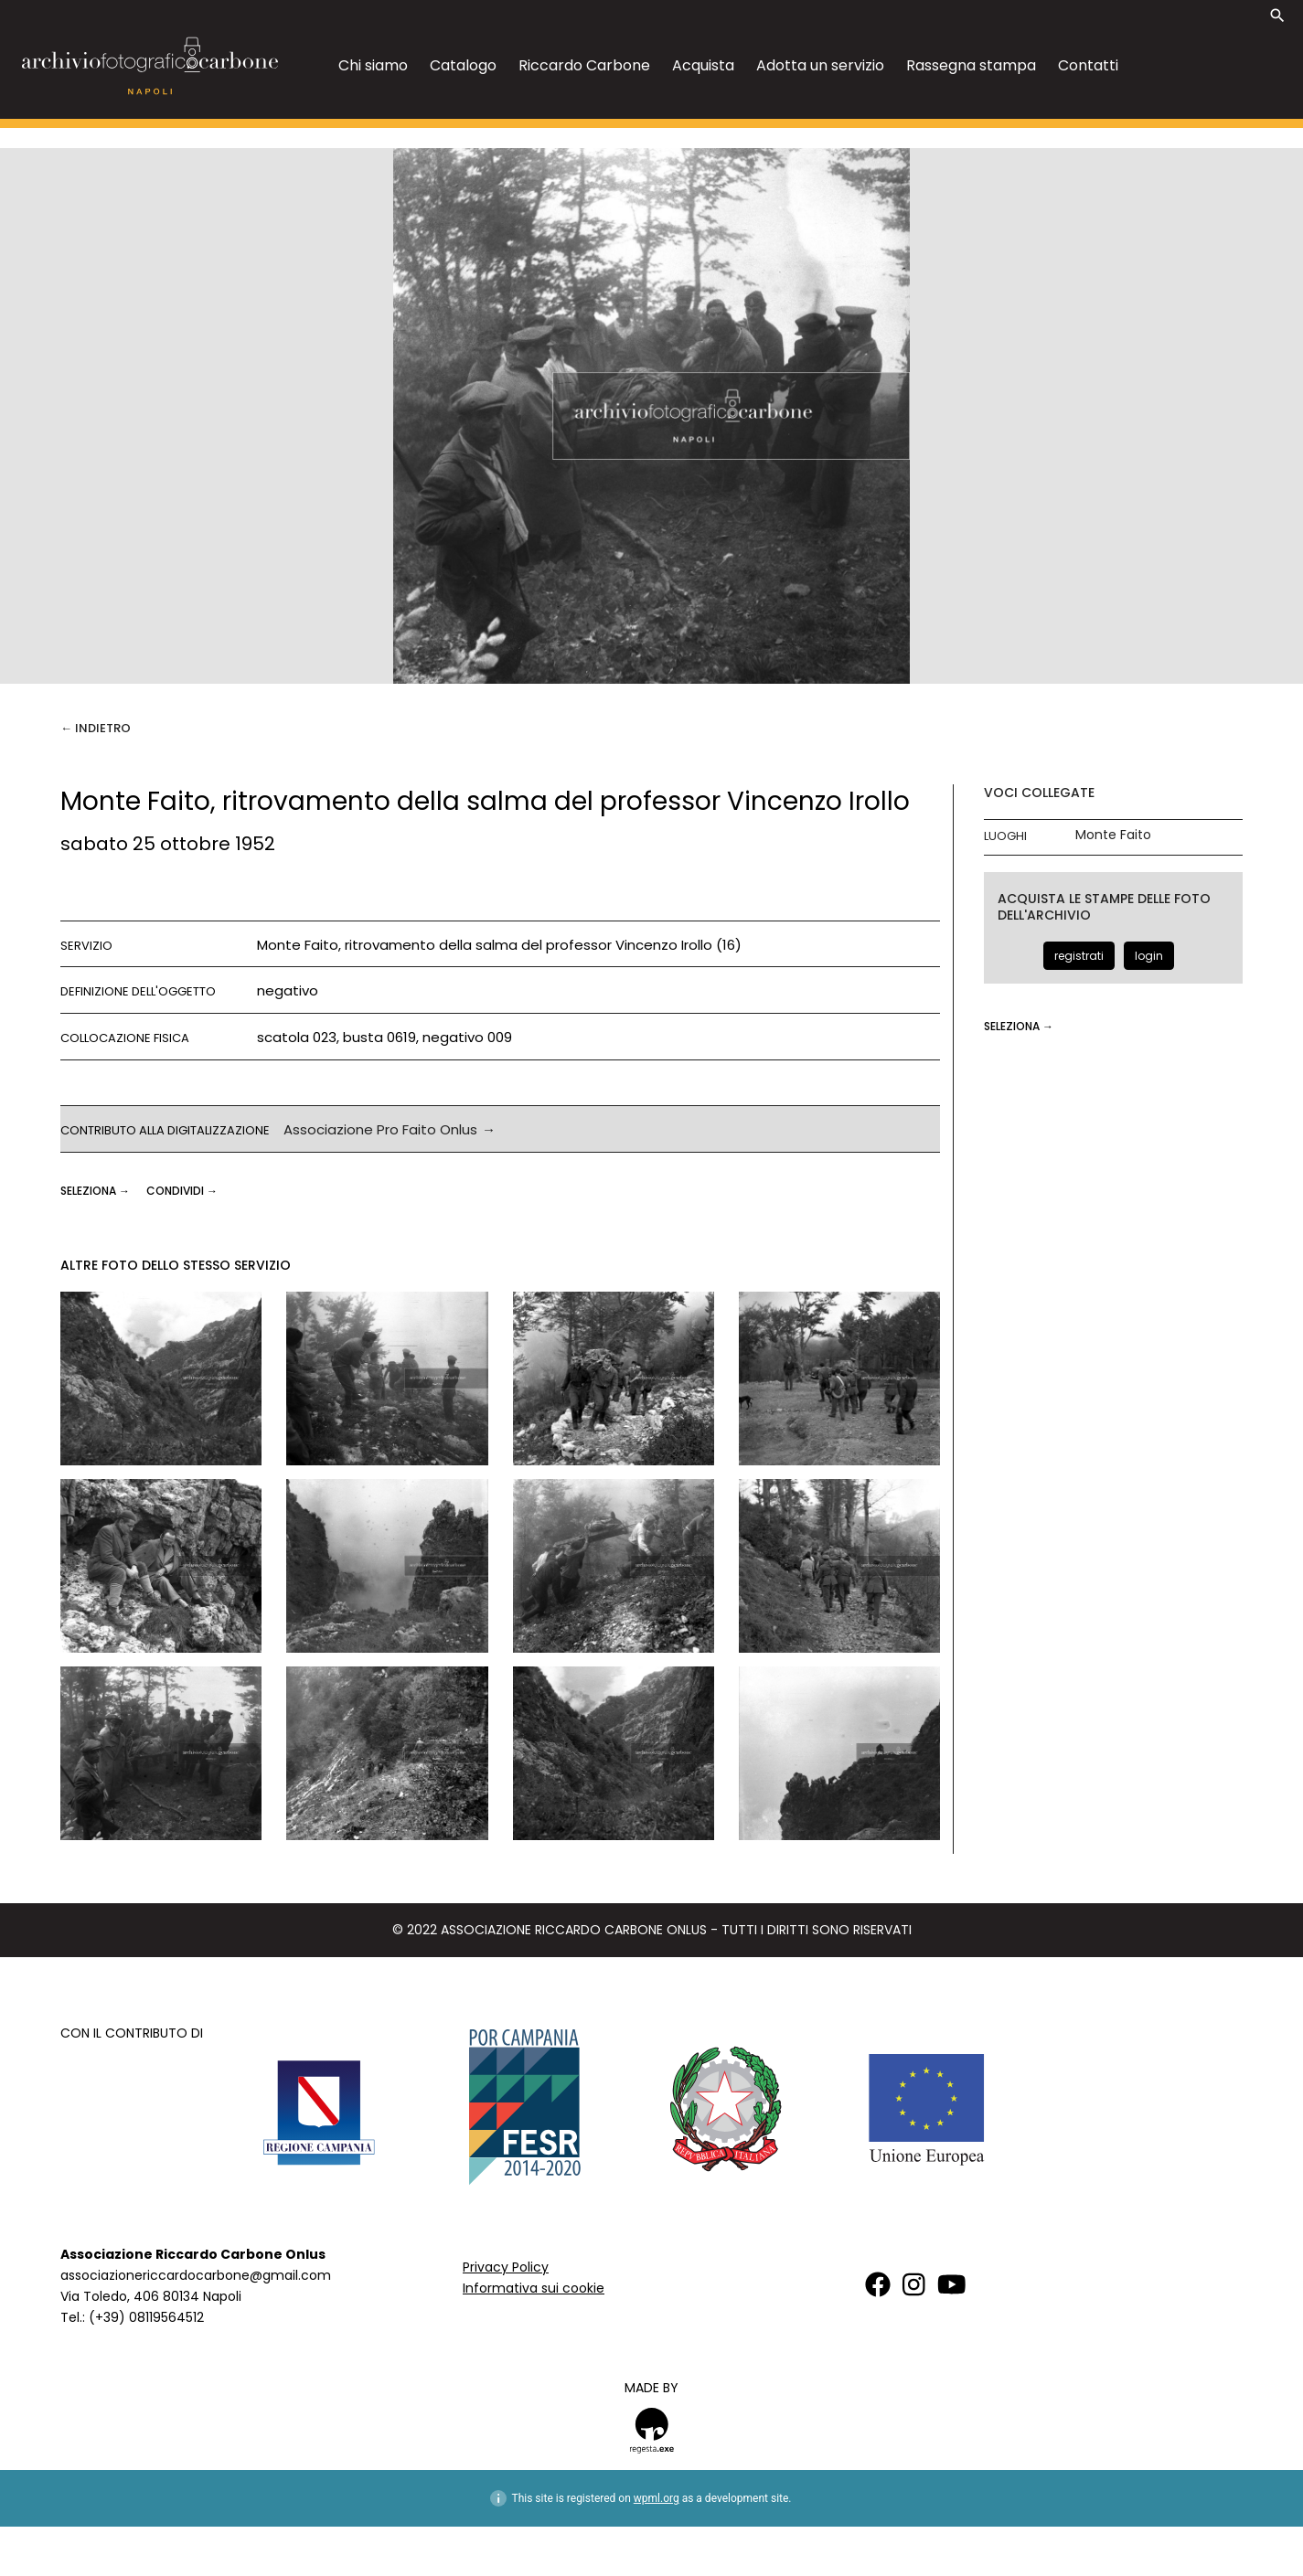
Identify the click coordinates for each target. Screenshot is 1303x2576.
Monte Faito (1113, 835)
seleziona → (96, 1190)
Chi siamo (373, 65)
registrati (1079, 955)
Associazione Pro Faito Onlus (380, 1129)
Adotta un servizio (820, 65)
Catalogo (463, 65)
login (1149, 955)
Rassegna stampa (971, 65)
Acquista (703, 65)
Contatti (1088, 65)
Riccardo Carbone (584, 65)
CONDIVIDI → (182, 1190)
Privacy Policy (506, 2267)
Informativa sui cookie (533, 2288)
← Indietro (95, 728)
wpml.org (656, 2498)
